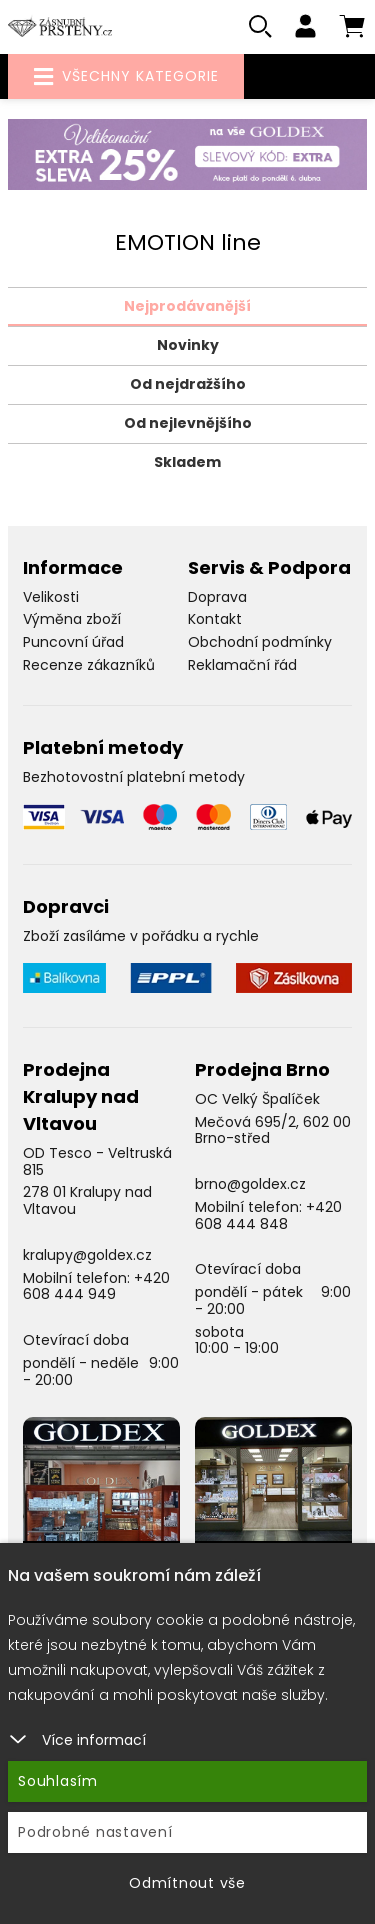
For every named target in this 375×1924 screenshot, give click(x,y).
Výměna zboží (72, 619)
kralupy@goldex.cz (87, 1255)
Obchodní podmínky (260, 642)
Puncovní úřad (73, 642)
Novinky (188, 345)
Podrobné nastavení (95, 1832)
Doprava (217, 597)
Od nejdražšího (188, 384)
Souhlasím (58, 1781)
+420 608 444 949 (96, 1286)
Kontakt (215, 619)
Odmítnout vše (187, 1883)
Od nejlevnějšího (188, 423)
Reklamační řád (242, 665)
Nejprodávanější (187, 306)
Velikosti (51, 597)
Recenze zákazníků (89, 665)
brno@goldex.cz (250, 1184)
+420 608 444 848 (268, 1215)
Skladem (187, 462)
